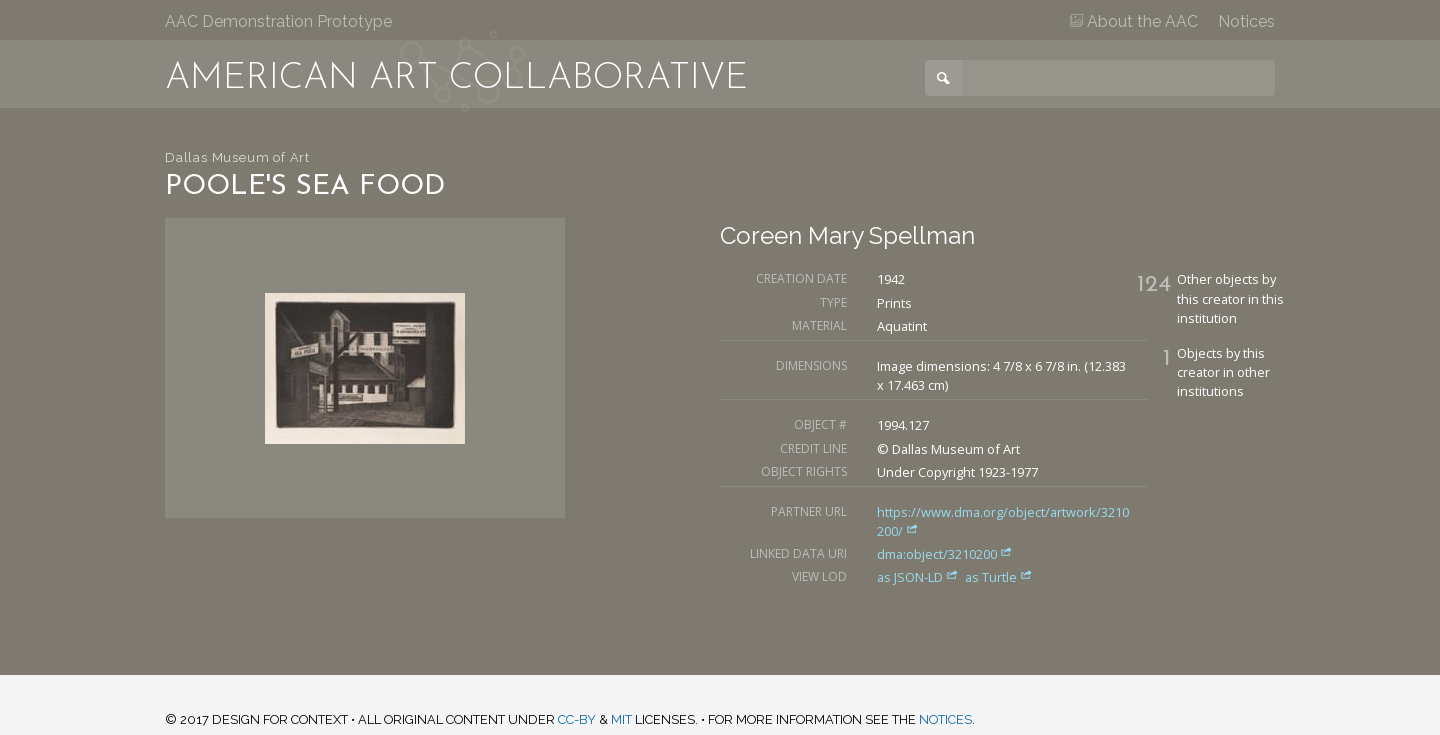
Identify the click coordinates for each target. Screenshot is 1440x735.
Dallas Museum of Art (237, 157)
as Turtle (999, 577)
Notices (1246, 21)
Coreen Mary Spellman (847, 235)
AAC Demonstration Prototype (278, 21)
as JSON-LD (919, 577)
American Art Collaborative (456, 79)
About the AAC (1134, 21)
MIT (621, 719)
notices (945, 719)
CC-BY (577, 719)
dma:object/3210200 (945, 554)
